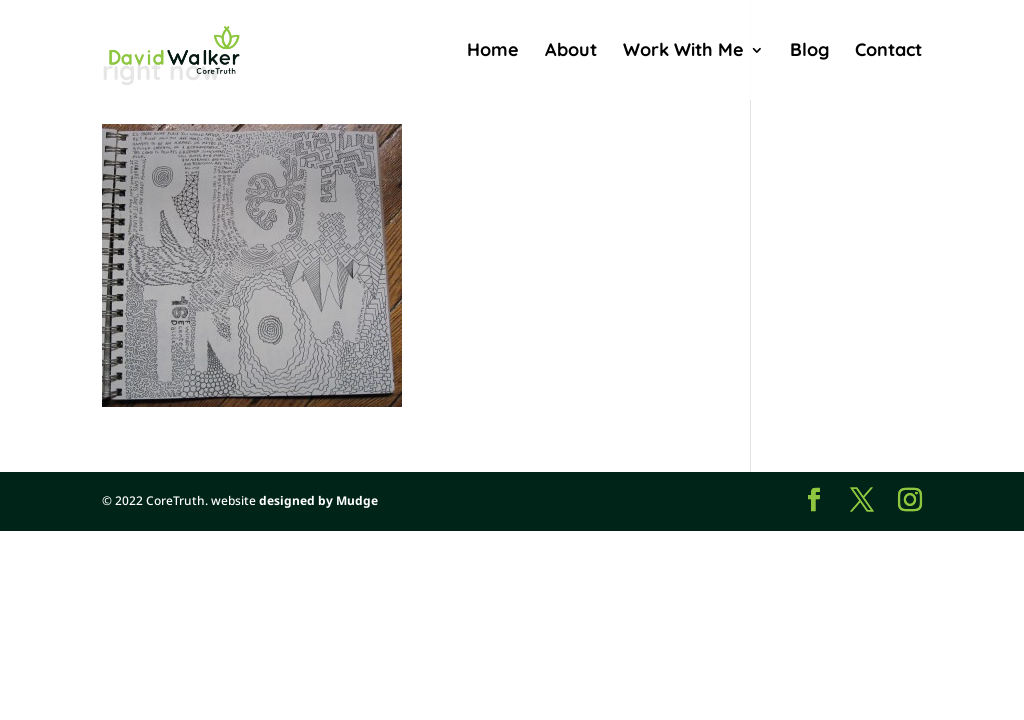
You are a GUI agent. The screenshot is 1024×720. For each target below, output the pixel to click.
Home (493, 52)
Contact (888, 52)
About (571, 52)
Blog (809, 52)
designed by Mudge (318, 500)
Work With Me (683, 52)
